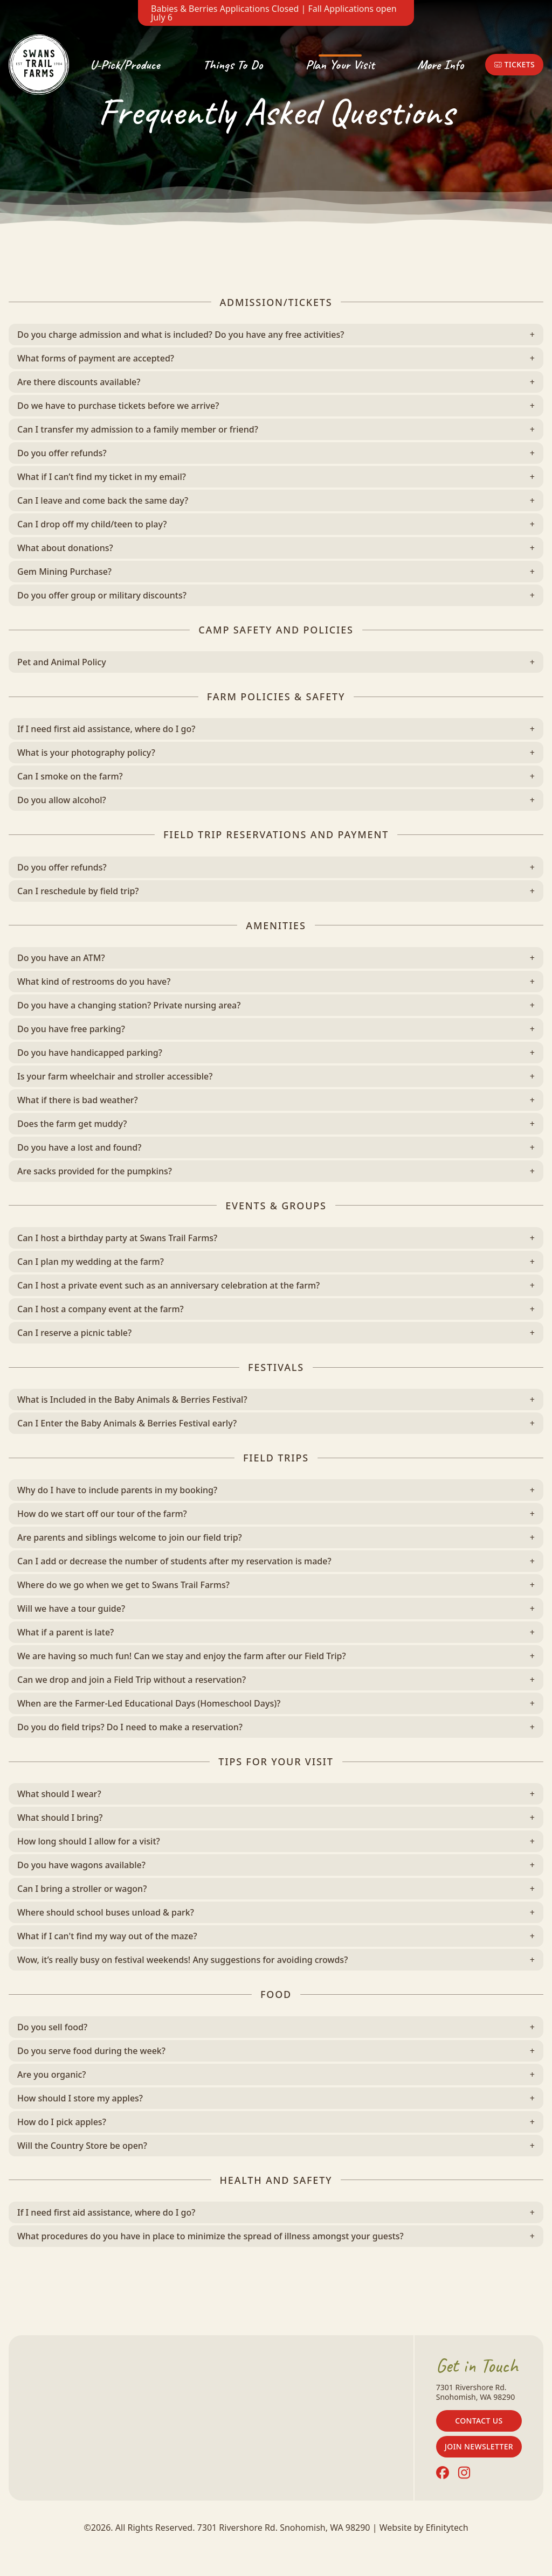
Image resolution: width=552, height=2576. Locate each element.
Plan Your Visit (340, 65)
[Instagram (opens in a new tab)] (464, 2472)
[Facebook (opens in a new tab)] (442, 2472)
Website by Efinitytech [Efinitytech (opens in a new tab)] (424, 2527)
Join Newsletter (479, 2446)
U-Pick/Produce (125, 65)
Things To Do (233, 65)
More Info (440, 65)
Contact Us (478, 2420)
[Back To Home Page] (39, 64)
